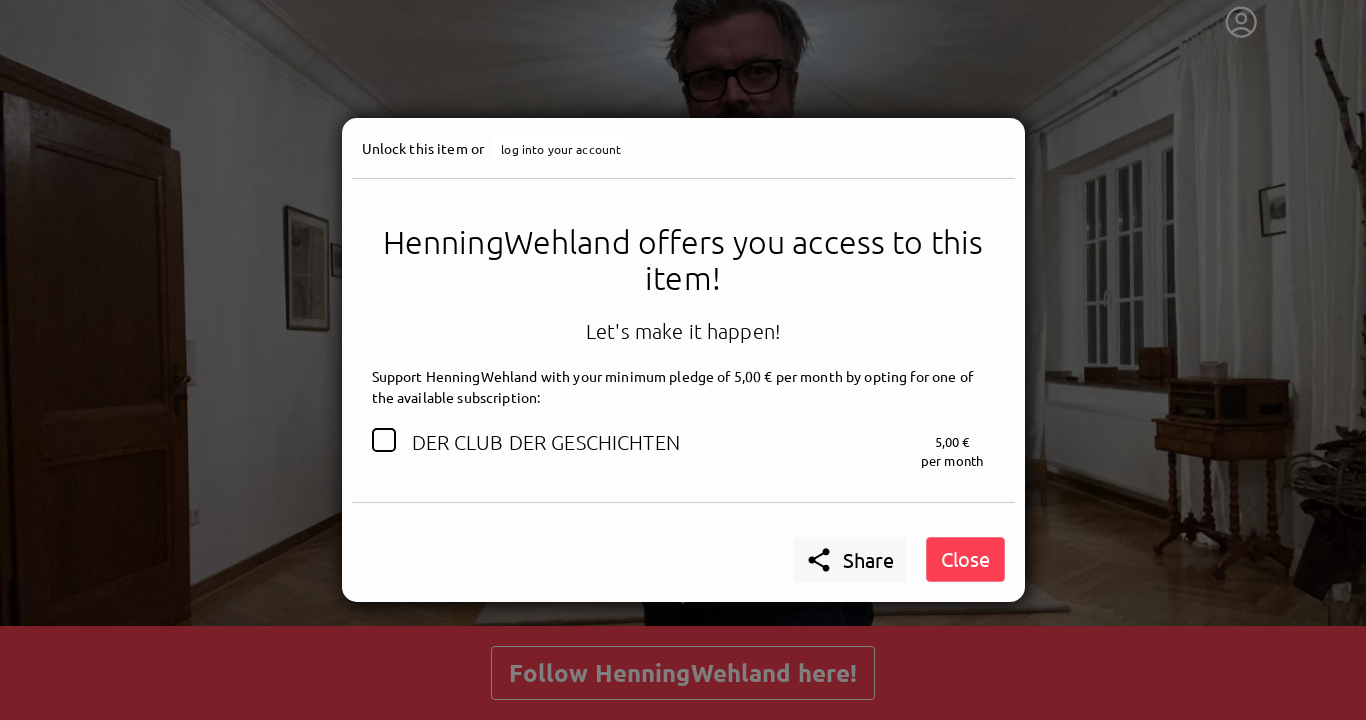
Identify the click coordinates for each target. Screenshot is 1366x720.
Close (965, 558)
